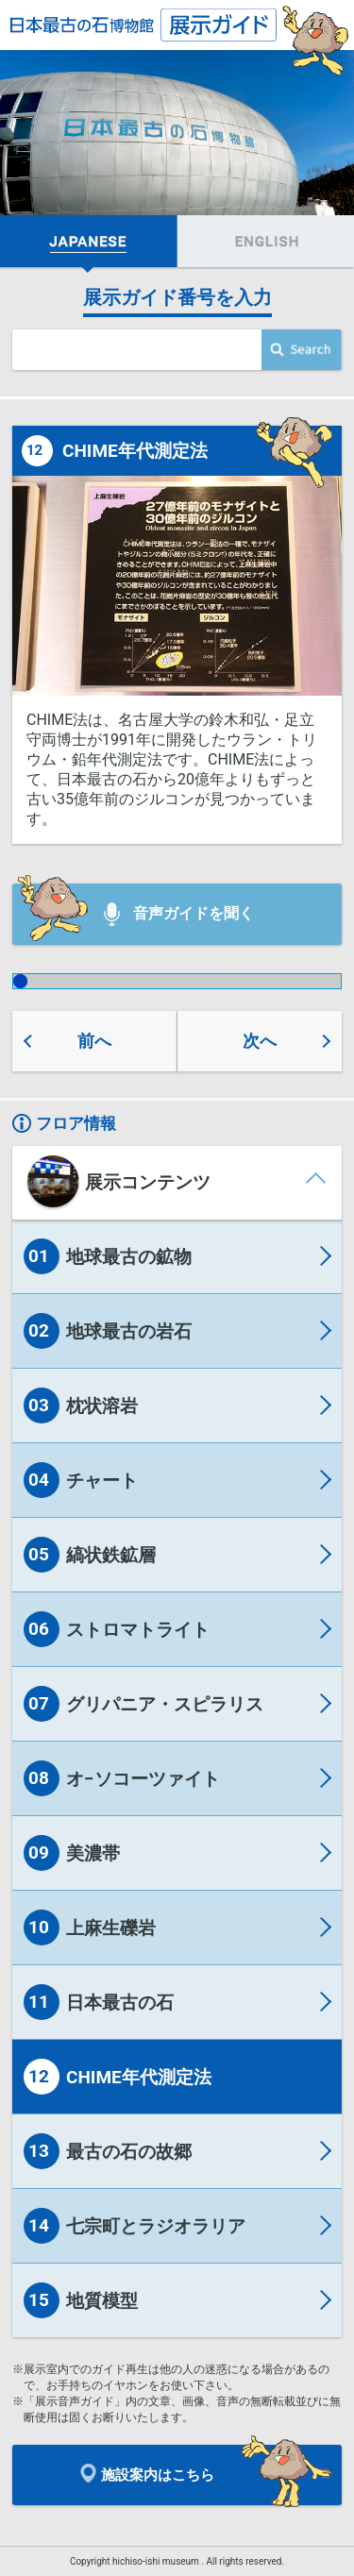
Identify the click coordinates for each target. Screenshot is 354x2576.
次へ (260, 1041)
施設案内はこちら (147, 2473)
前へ (94, 1041)
